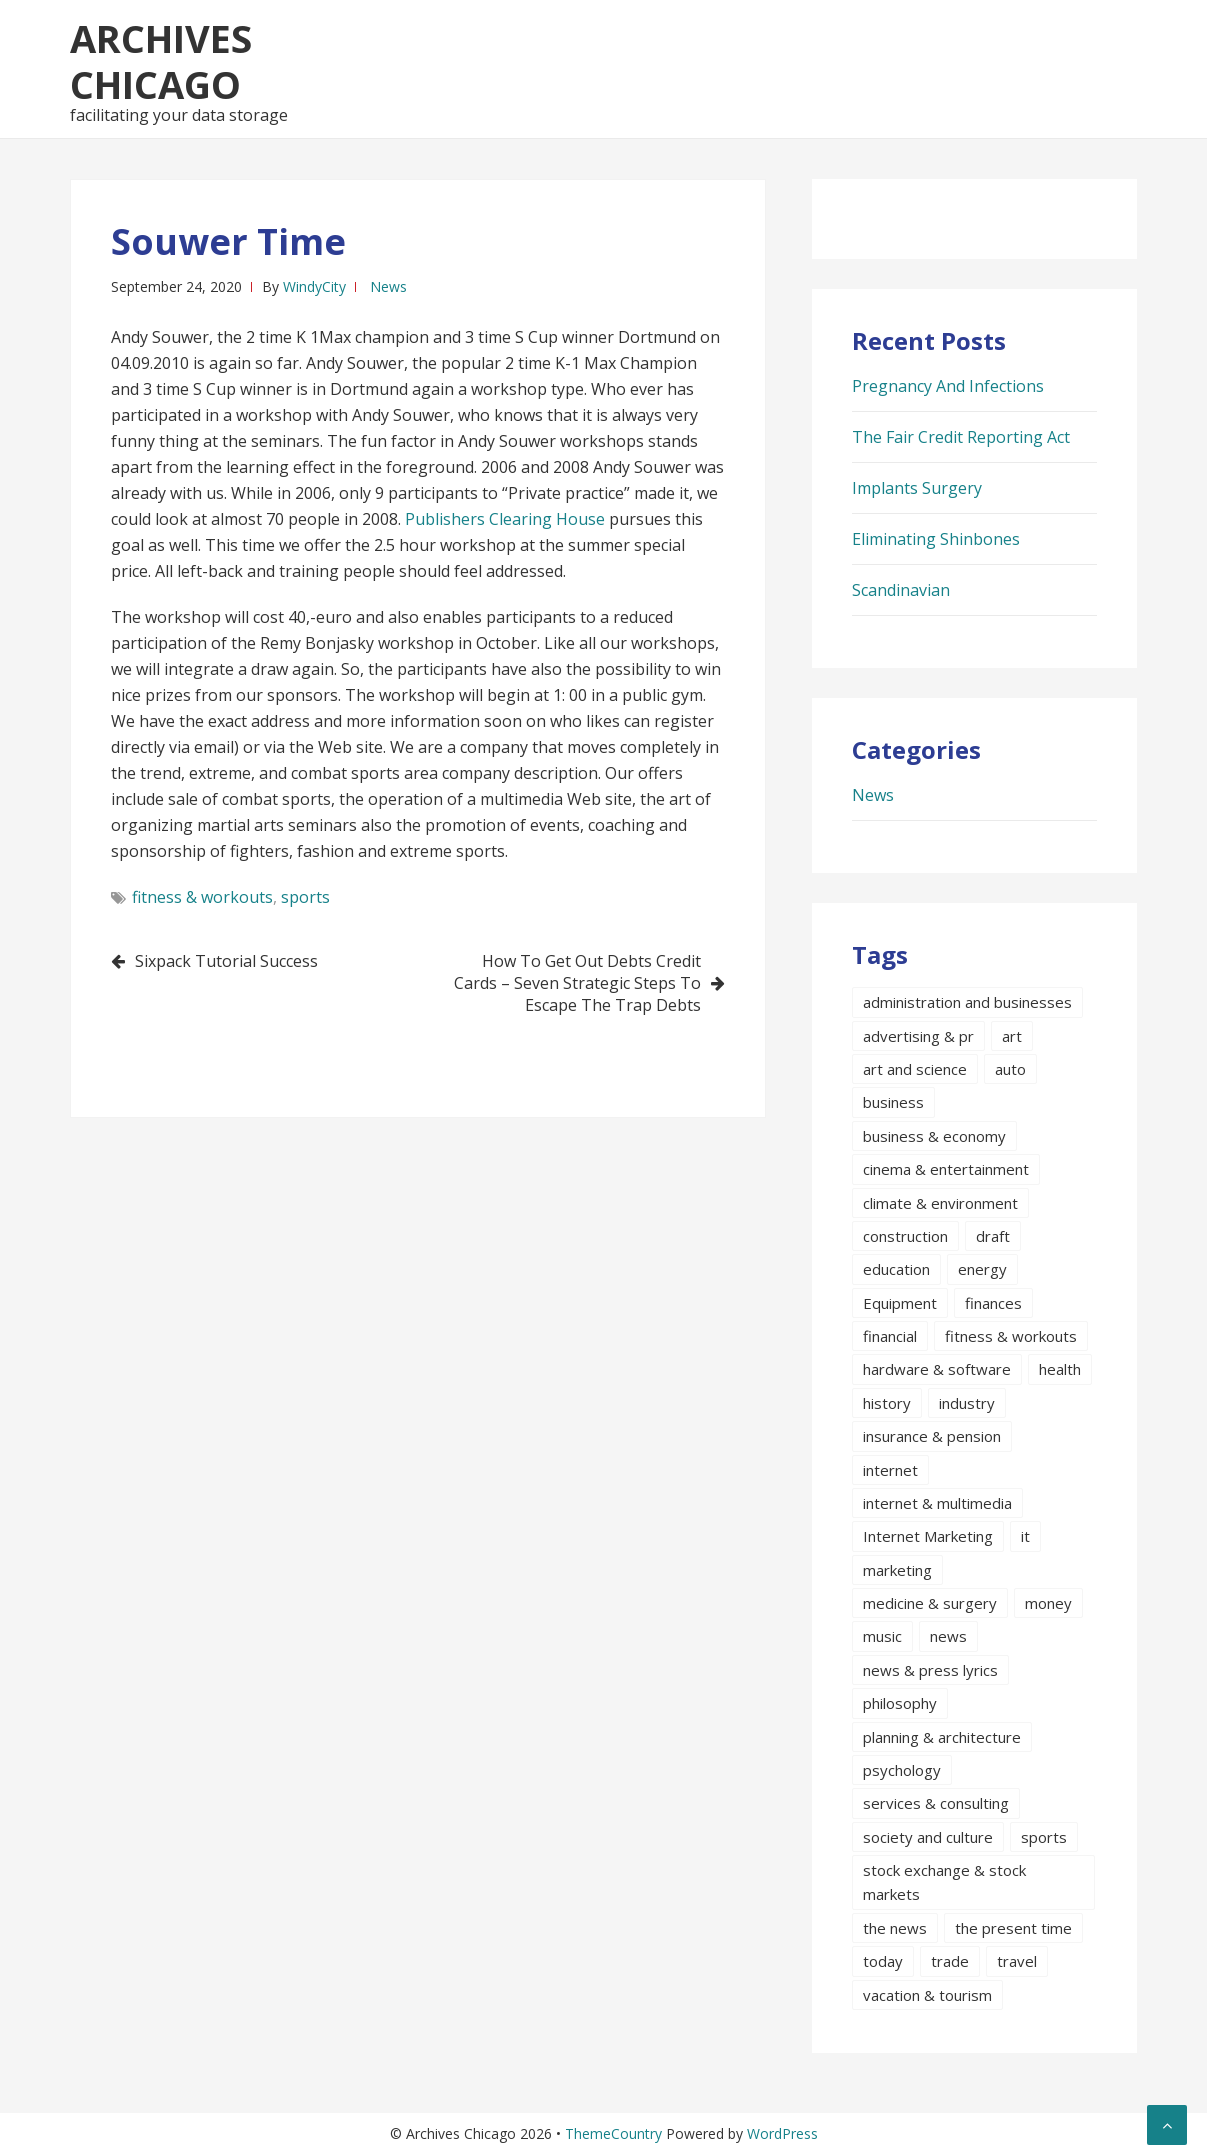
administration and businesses (967, 1002)
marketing (897, 1570)
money (1048, 1603)
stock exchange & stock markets (944, 1882)
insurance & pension (932, 1436)
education (896, 1269)
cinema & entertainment (946, 1169)
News (388, 286)
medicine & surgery (930, 1603)
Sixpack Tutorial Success (226, 961)
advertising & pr (918, 1036)
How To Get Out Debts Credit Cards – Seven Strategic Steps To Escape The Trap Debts (577, 983)
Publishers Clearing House (505, 519)
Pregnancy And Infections (948, 386)
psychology (902, 1770)
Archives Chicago (161, 61)
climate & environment (940, 1203)
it (1025, 1536)
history (887, 1403)
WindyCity (314, 286)
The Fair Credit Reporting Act (961, 437)
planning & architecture (942, 1737)
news (948, 1636)
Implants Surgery (917, 488)
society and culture (928, 1837)
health (1060, 1369)
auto (1010, 1069)
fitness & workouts (202, 897)
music (882, 1636)
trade (950, 1961)
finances (993, 1303)
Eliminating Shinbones (936, 539)
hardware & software (937, 1369)
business (893, 1102)
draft (993, 1236)
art (1012, 1036)
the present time (1013, 1928)
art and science (915, 1069)
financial (890, 1336)
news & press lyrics (930, 1670)
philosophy (900, 1703)
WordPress (782, 2133)
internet (890, 1470)
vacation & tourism (927, 1995)
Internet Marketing (928, 1536)
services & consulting (936, 1803)
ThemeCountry (613, 2133)
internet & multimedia (937, 1503)
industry (967, 1403)
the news (895, 1928)
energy (982, 1269)
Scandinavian (901, 590)
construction (905, 1236)
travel (1017, 1961)
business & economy (934, 1136)
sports (305, 897)
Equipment (900, 1303)
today (883, 1961)
